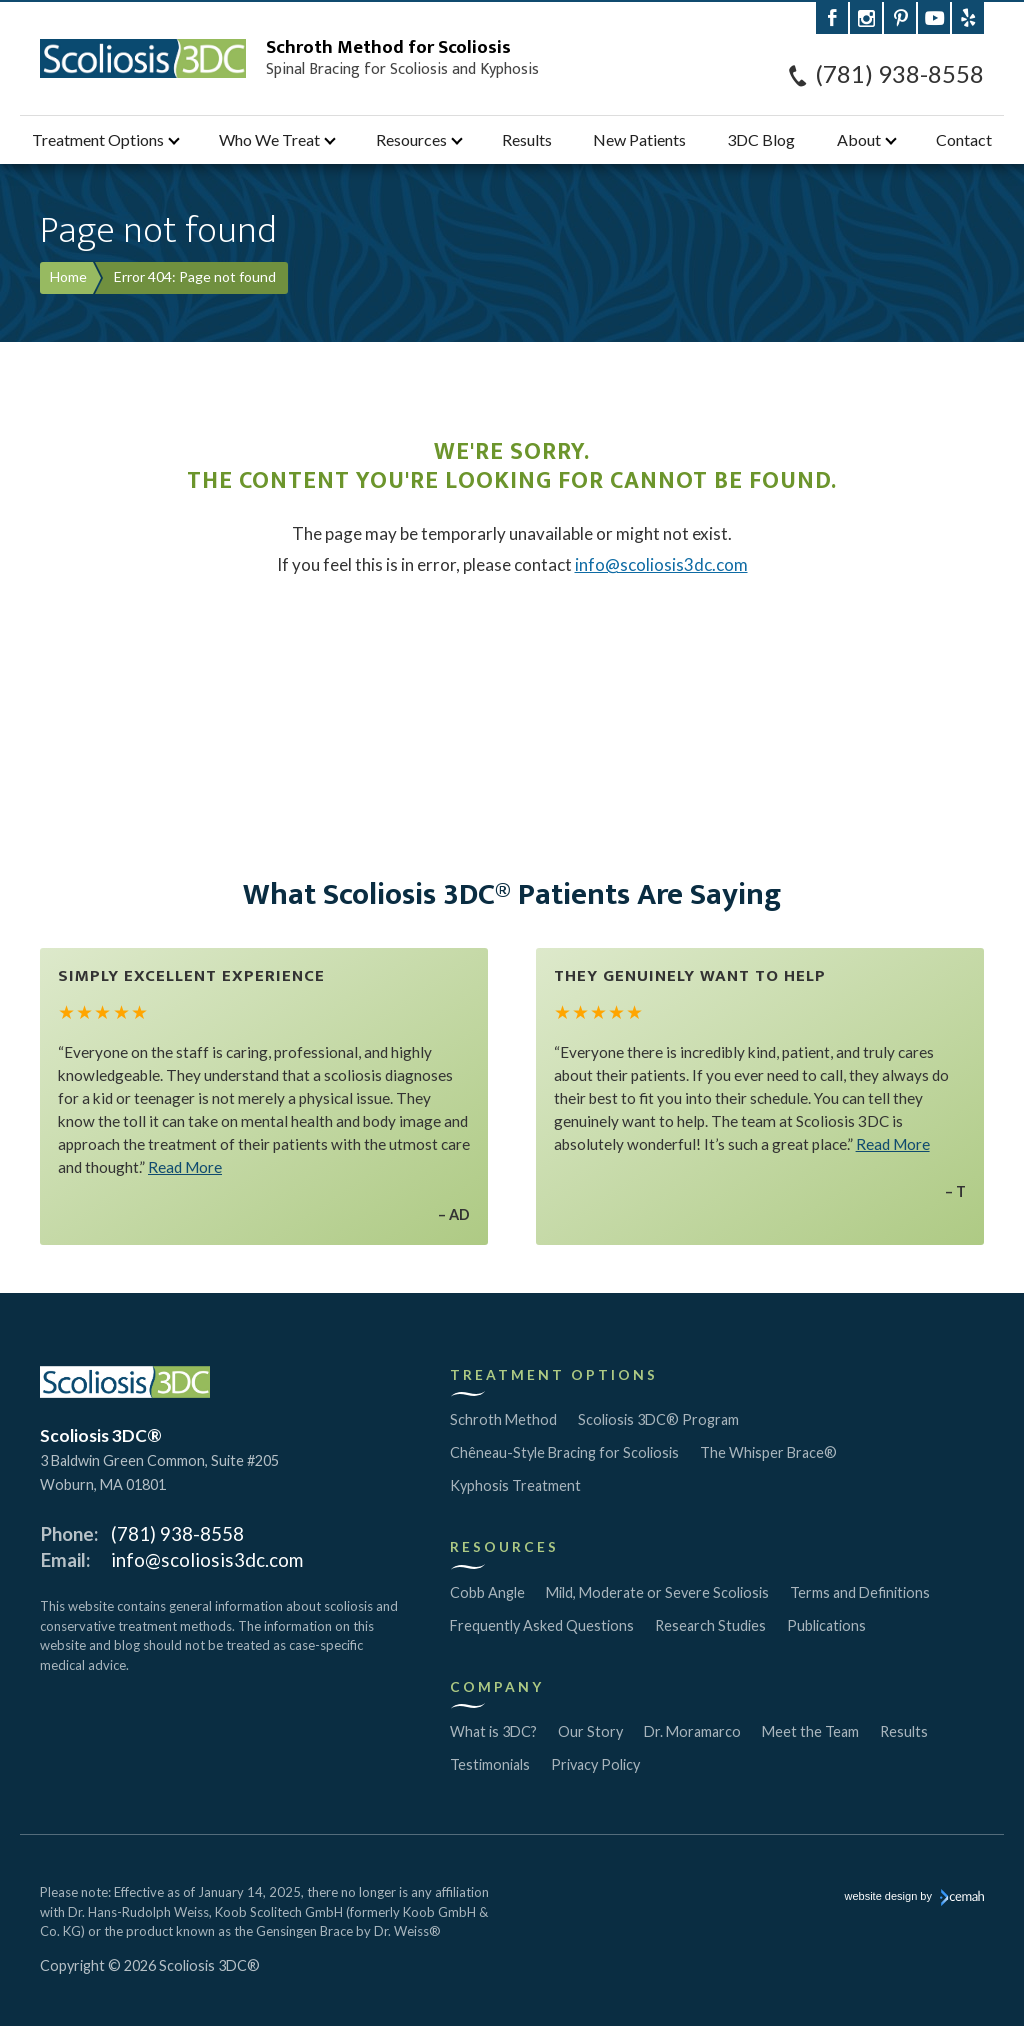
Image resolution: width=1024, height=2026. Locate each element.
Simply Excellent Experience (191, 976)
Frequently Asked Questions (542, 1625)
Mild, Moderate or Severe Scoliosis (657, 1592)
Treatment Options (98, 139)
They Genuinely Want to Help (690, 976)
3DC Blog (761, 139)
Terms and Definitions (860, 1592)
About (859, 139)
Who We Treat (269, 139)
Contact (964, 139)
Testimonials (490, 1764)
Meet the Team (810, 1731)
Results (527, 139)
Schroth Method (503, 1419)
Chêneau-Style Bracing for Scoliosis (564, 1452)
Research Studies (710, 1625)
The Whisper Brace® (768, 1452)
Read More (185, 1167)
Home (68, 276)
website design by (915, 1898)
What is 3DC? (493, 1731)
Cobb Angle (487, 1592)
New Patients (639, 139)
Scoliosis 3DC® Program (658, 1419)
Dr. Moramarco (692, 1731)
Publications (826, 1625)
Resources (411, 139)
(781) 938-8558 (899, 74)
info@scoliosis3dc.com (661, 564)
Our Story (590, 1731)
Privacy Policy (595, 1764)
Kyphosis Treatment (515, 1485)
